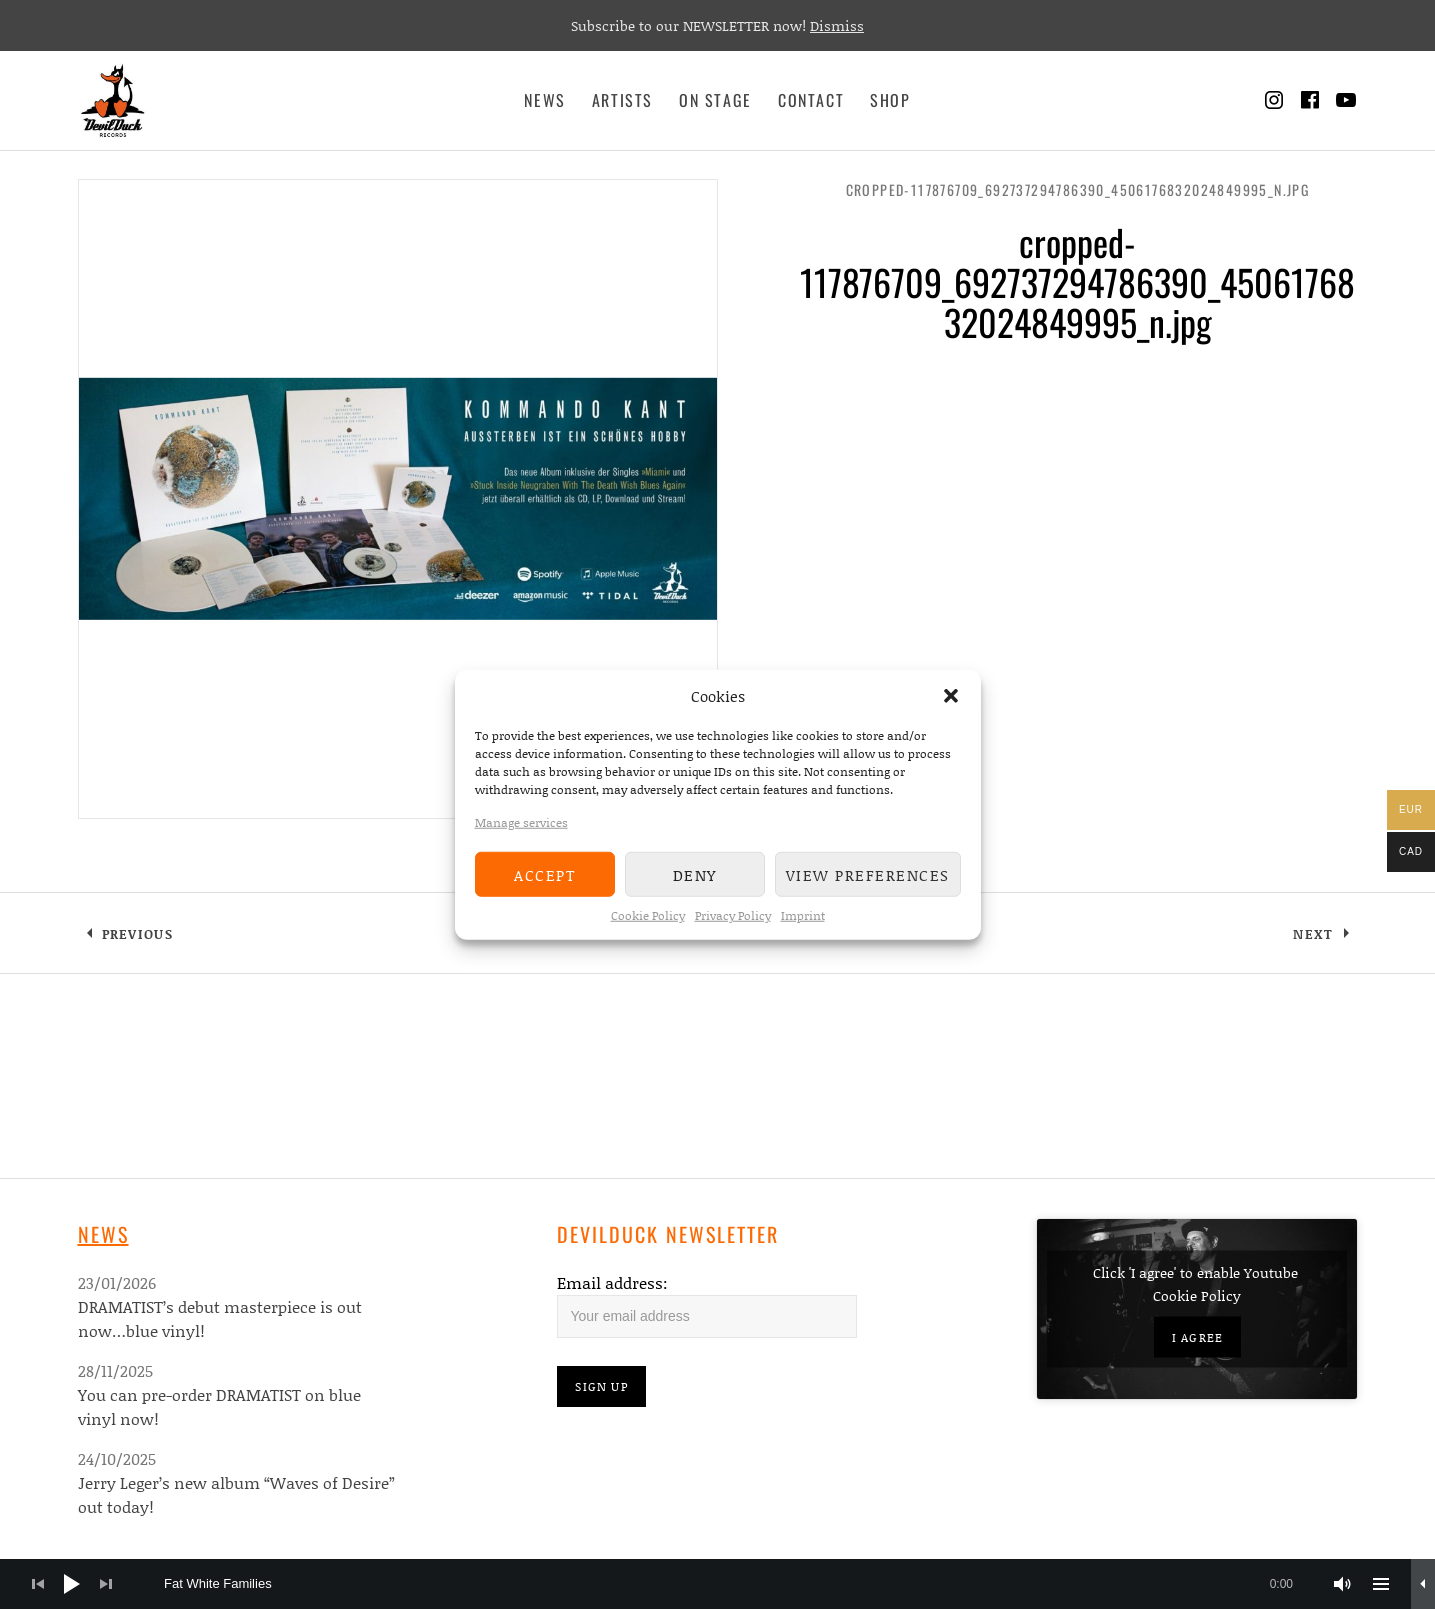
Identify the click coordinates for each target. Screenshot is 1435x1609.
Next (1313, 934)
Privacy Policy (733, 915)
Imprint (803, 915)
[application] (717, 1584)
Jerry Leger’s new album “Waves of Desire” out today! (236, 1494)
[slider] (738, 1584)
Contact (811, 100)
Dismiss (837, 25)
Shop (890, 100)
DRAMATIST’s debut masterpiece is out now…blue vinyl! (220, 1318)
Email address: (612, 1282)
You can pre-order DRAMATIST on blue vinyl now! (219, 1406)
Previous (137, 934)
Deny (695, 874)
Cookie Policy (648, 915)
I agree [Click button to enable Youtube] (1197, 1337)
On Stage (715, 100)
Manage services (521, 822)
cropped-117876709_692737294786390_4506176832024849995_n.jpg (1078, 189)
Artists (622, 100)
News (544, 100)
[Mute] (1343, 1584)
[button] (951, 696)
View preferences (868, 874)
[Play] (72, 1584)
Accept (544, 874)
